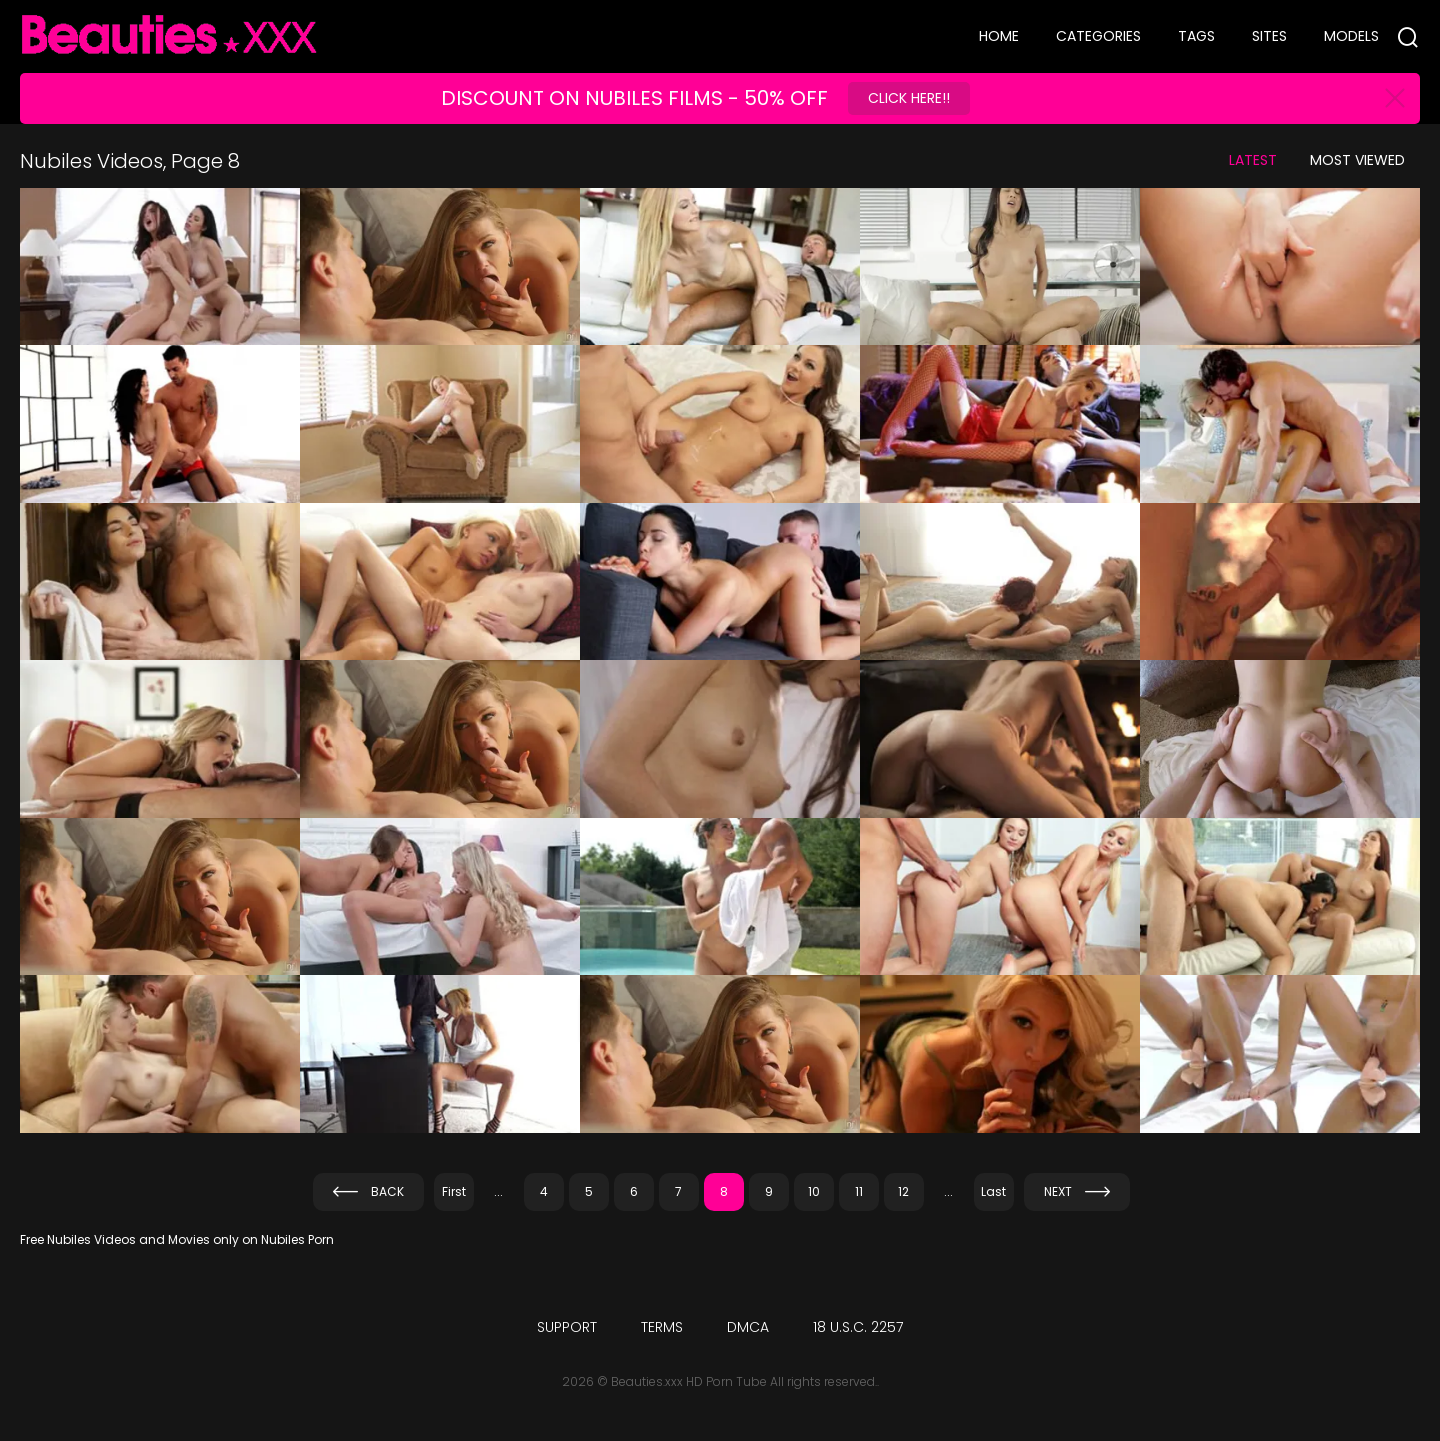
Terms (662, 1327)
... (498, 1191)
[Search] (1408, 37)
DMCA (748, 1327)
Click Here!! (909, 98)
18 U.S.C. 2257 (858, 1327)
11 (859, 1191)
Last (993, 1191)
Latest (1253, 160)
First (454, 1191)
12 (903, 1191)
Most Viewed (1357, 160)
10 (814, 1191)
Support (567, 1327)
